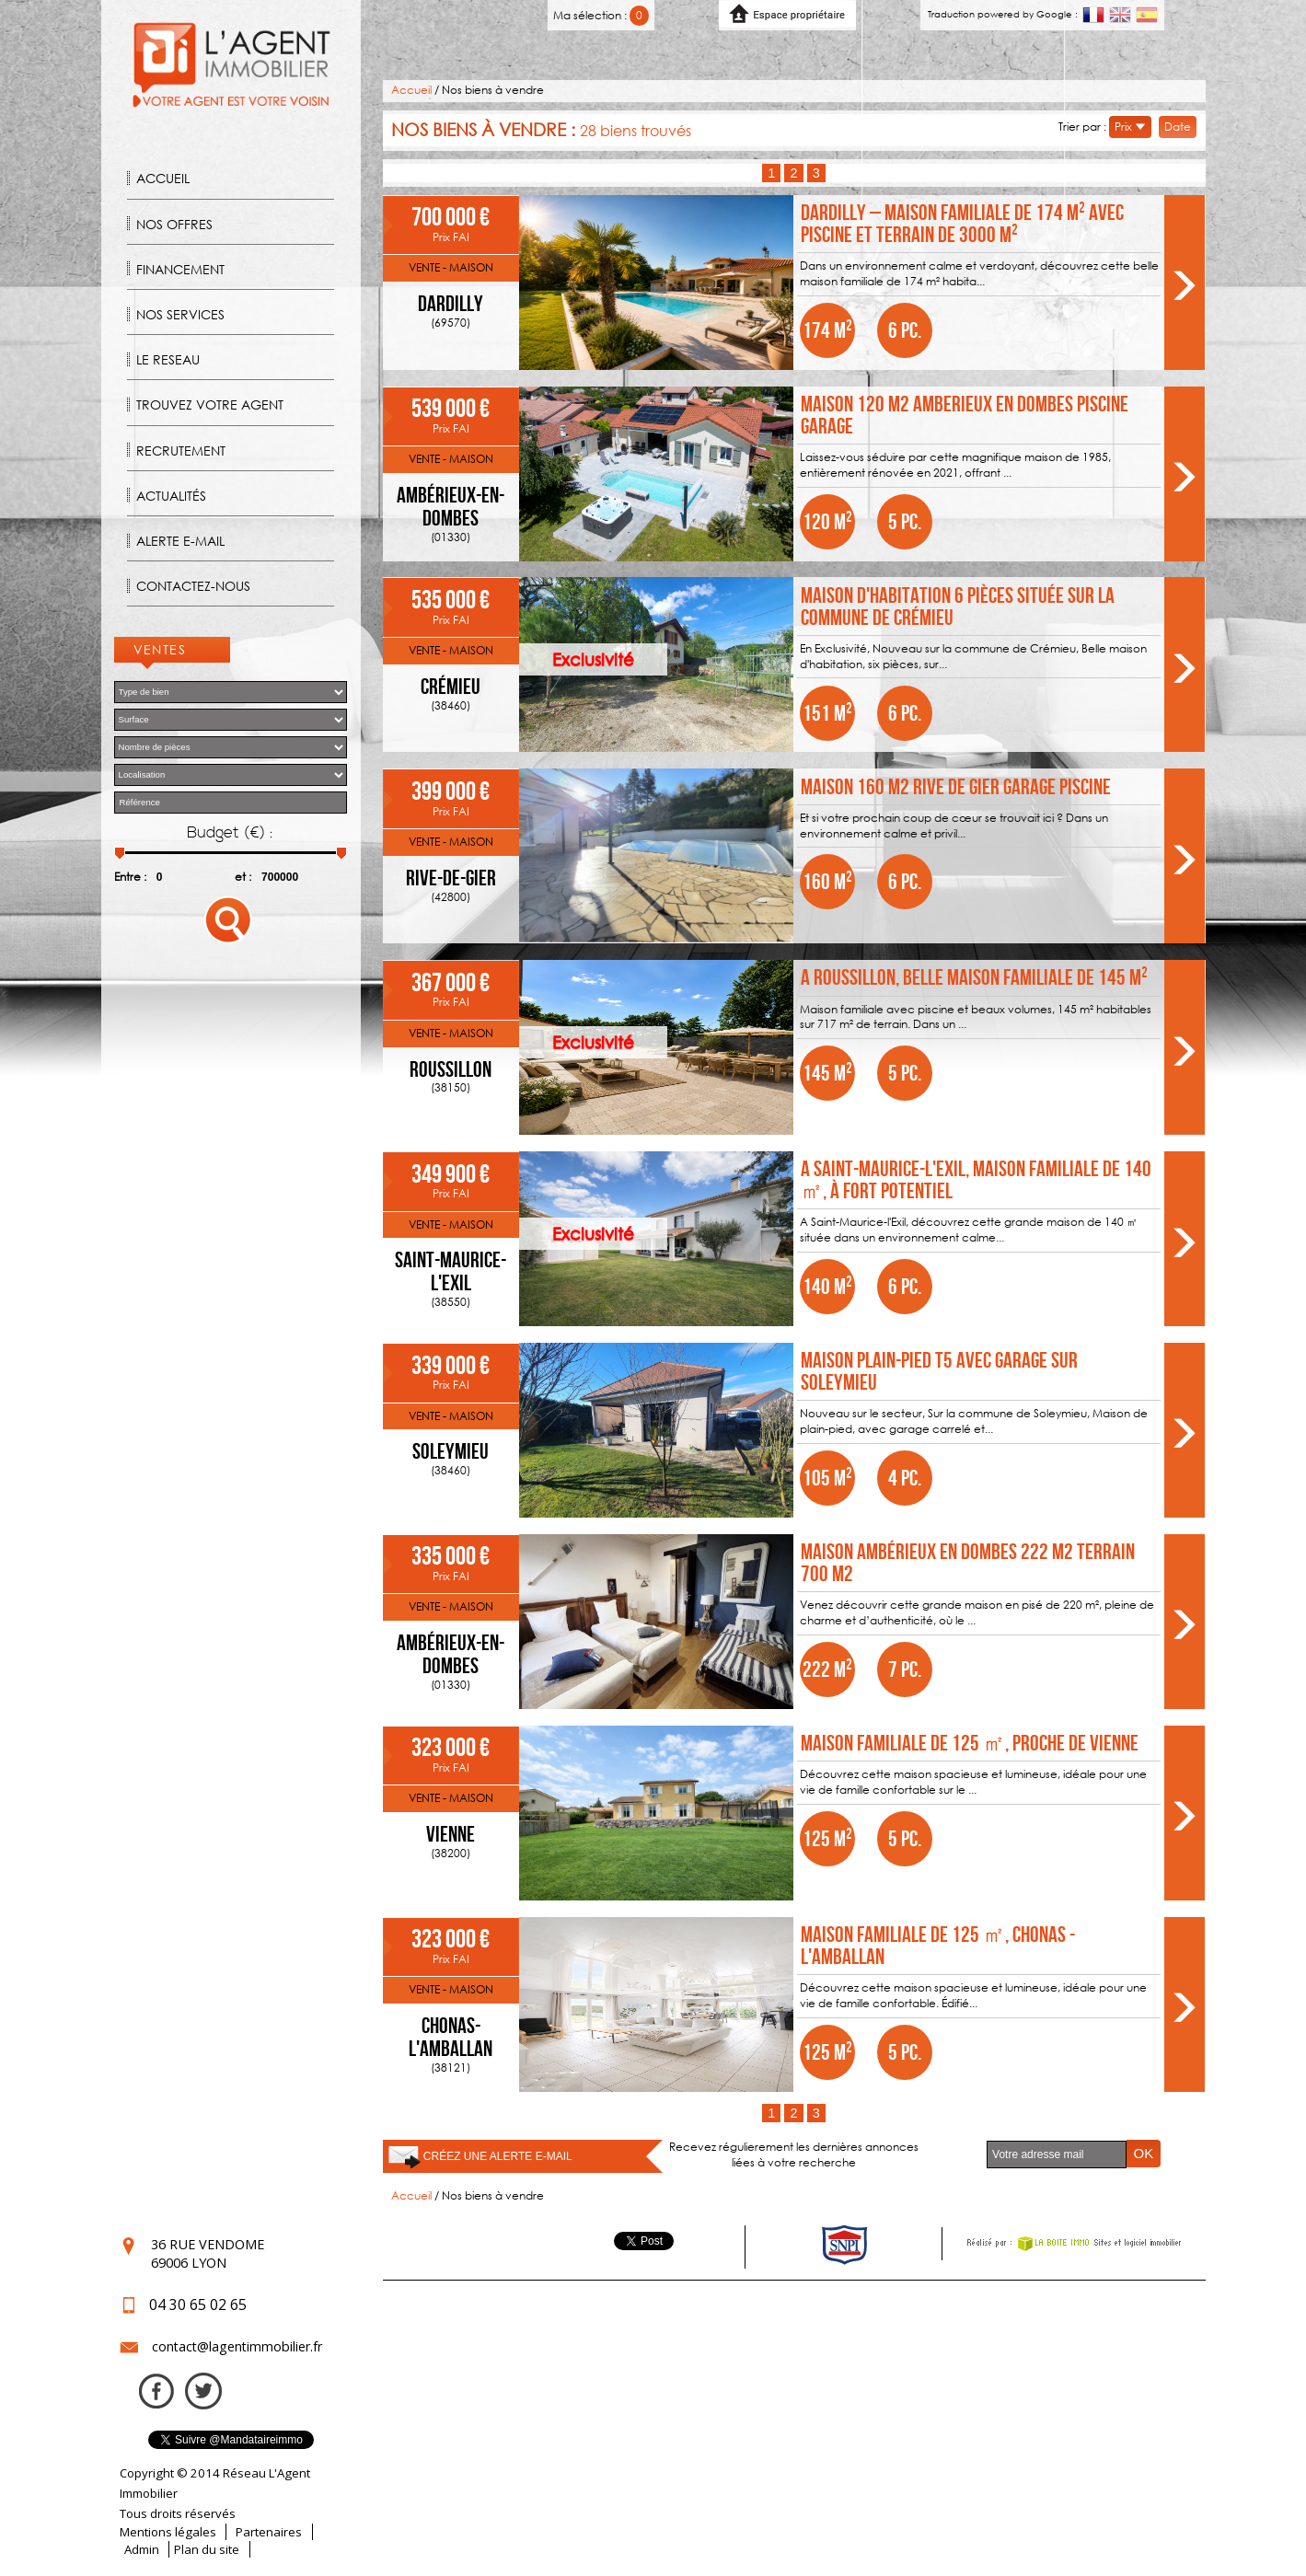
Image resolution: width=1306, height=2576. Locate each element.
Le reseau (168, 359)
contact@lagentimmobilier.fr (237, 2346)
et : (243, 877)
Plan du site (206, 2549)
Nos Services (180, 314)
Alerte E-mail (180, 541)
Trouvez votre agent (209, 404)
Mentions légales (168, 2532)
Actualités (171, 495)
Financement (180, 269)
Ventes (160, 649)
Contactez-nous (193, 586)
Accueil (163, 178)
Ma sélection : (601, 15)
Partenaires (269, 2532)
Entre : (130, 877)
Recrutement (180, 450)
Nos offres (174, 224)
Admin (141, 2549)
